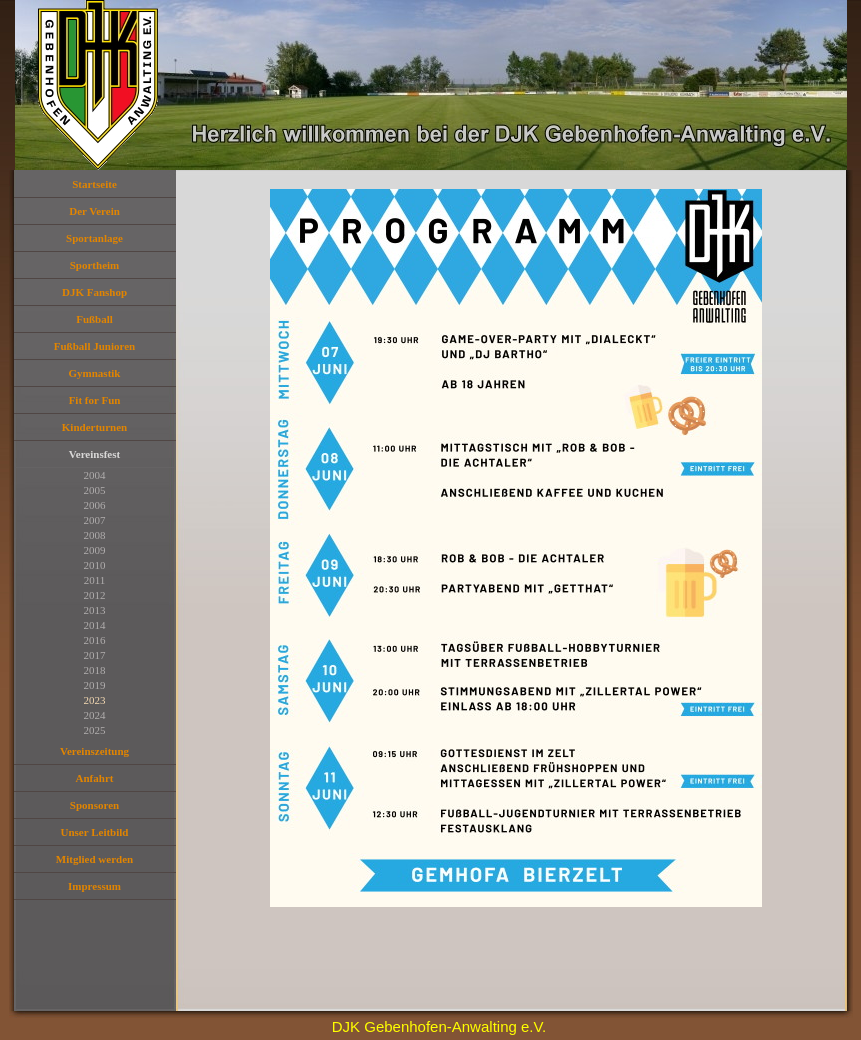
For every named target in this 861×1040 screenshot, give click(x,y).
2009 (95, 550)
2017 (95, 655)
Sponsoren (94, 805)
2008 (95, 535)
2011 (95, 580)
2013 (95, 610)
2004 (95, 475)
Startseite (94, 184)
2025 (95, 730)
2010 (95, 565)
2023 (95, 700)
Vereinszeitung (94, 751)
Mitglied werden (94, 859)
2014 (95, 625)
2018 (95, 670)
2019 (95, 685)
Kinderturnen (94, 427)
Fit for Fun (95, 400)
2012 (95, 595)
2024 (95, 715)
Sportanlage (94, 238)
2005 (95, 490)
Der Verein (94, 211)
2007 (95, 520)
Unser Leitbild (95, 832)
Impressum (94, 886)
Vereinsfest (94, 454)
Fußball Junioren (94, 346)
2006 (95, 505)
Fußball (94, 319)
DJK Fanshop (94, 292)
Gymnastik (95, 373)
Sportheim (95, 265)
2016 (95, 640)
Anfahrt (95, 778)
